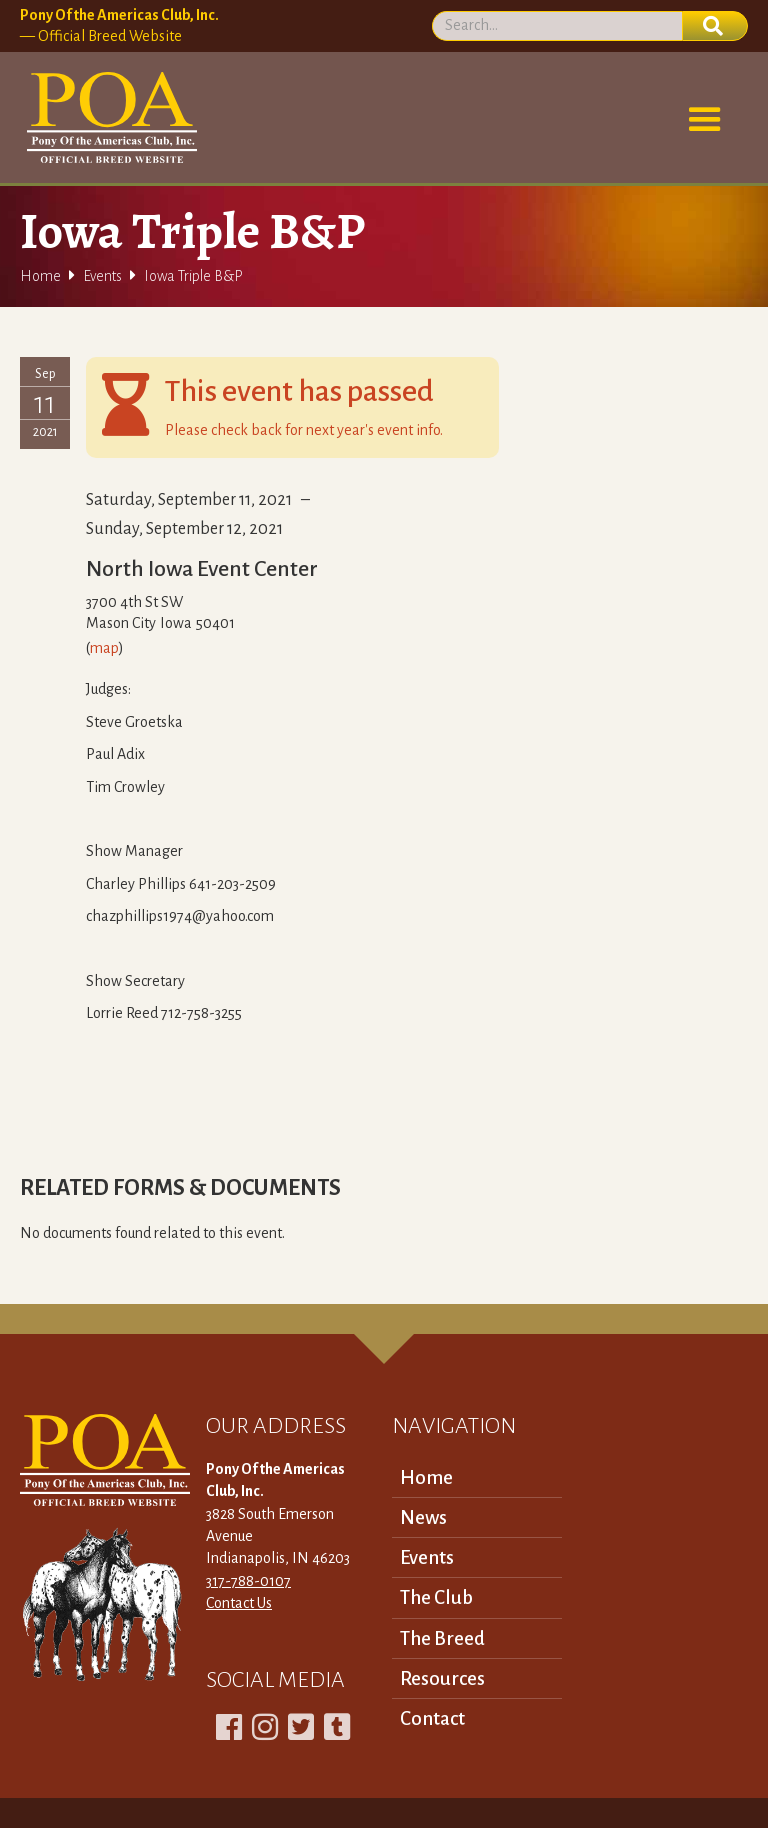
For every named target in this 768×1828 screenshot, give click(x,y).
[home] (108, 118)
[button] (705, 120)
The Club (436, 1597)
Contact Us (239, 1603)
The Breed (442, 1638)
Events (102, 276)
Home (40, 276)
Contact (432, 1718)
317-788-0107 (248, 1581)
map (104, 648)
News (423, 1517)
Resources (442, 1678)
